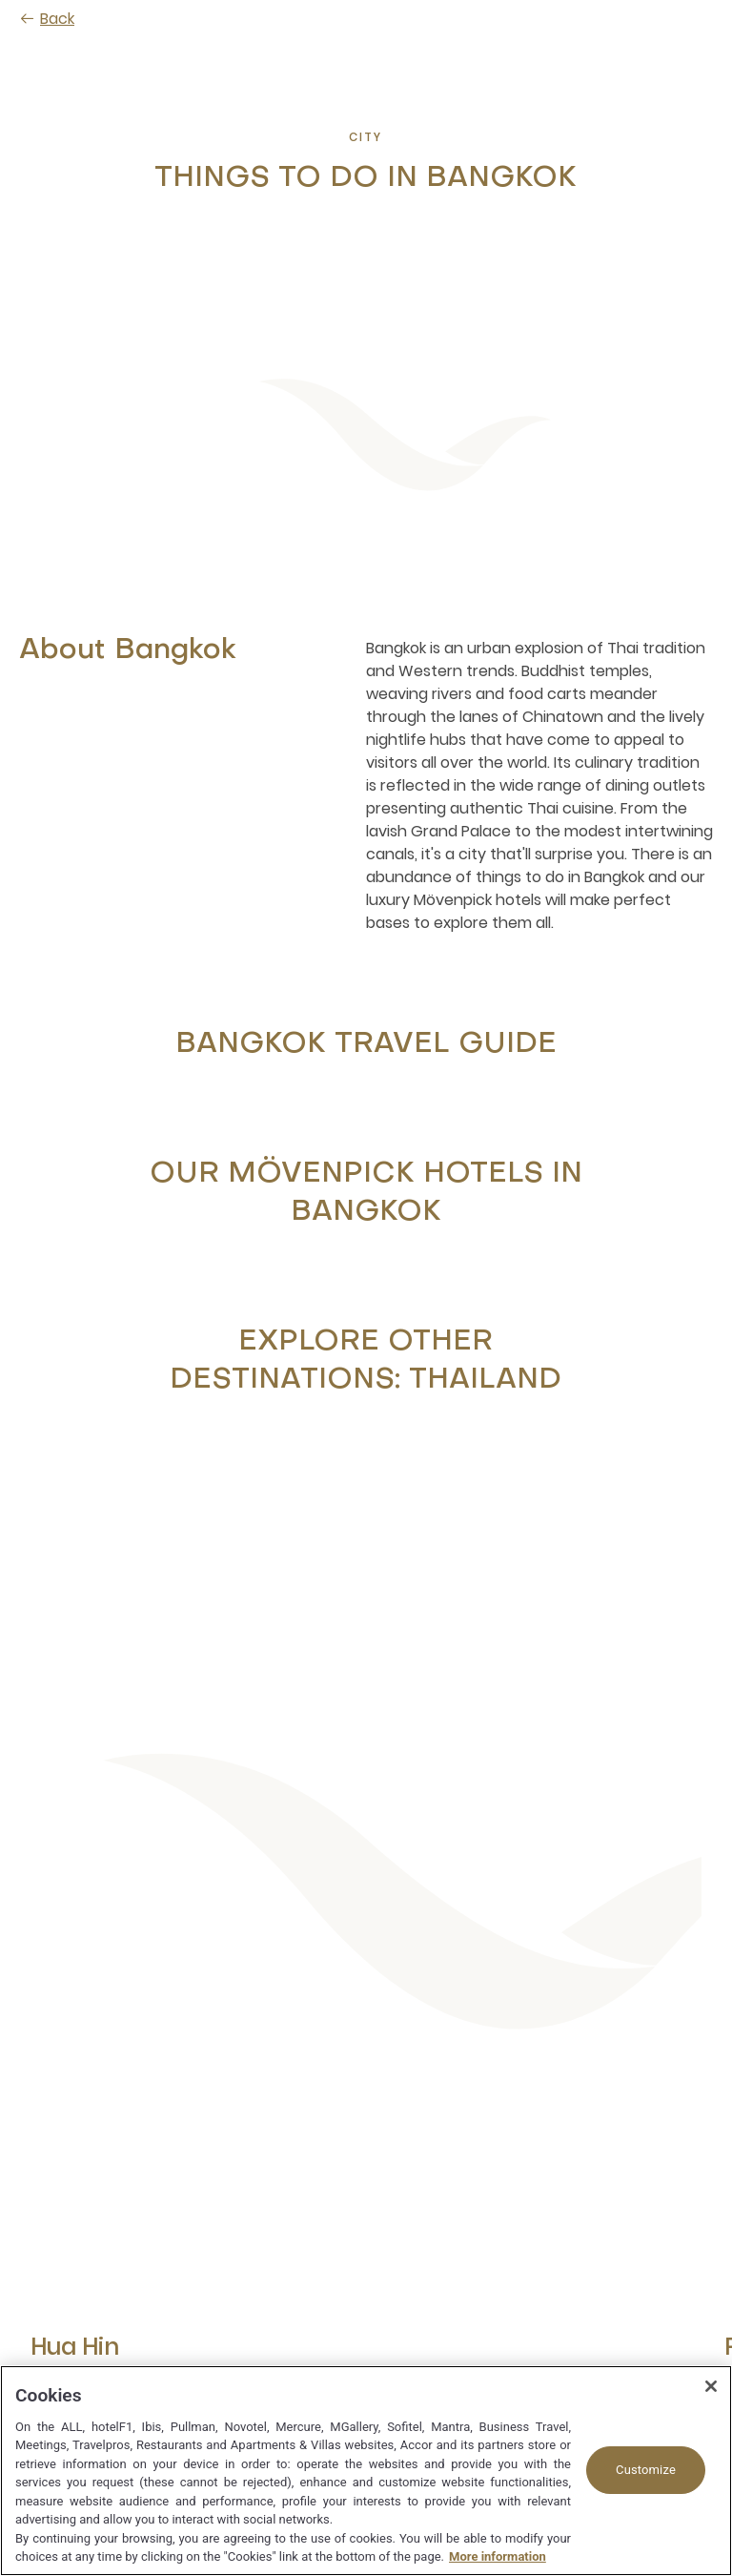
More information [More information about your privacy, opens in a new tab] (497, 2556)
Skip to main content (0, 0)
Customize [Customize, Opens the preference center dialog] (646, 2470)
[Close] (711, 2386)
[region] (366, 2470)
